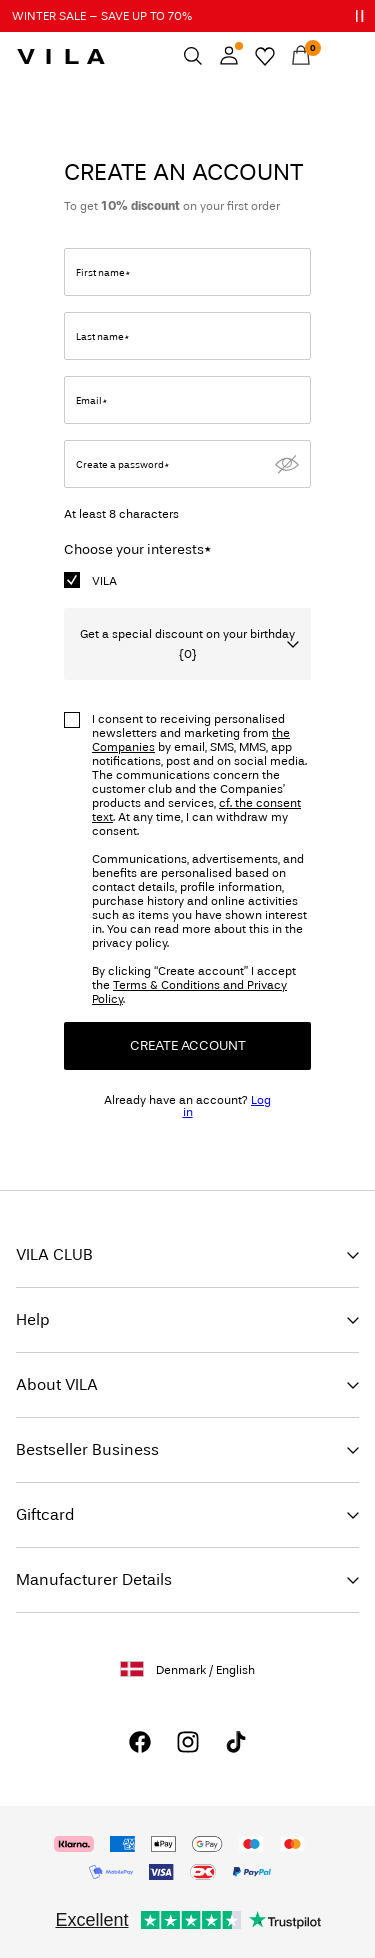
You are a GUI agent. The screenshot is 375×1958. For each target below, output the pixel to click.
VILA (104, 581)
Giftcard (45, 1514)
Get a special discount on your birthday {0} (187, 644)
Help (33, 1319)
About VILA (57, 1384)
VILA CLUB (54, 1254)
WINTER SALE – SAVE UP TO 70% (102, 16)
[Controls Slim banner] (359, 16)
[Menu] (337, 56)
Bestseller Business (87, 1449)
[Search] (193, 56)
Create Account (188, 1045)
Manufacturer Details (94, 1579)
